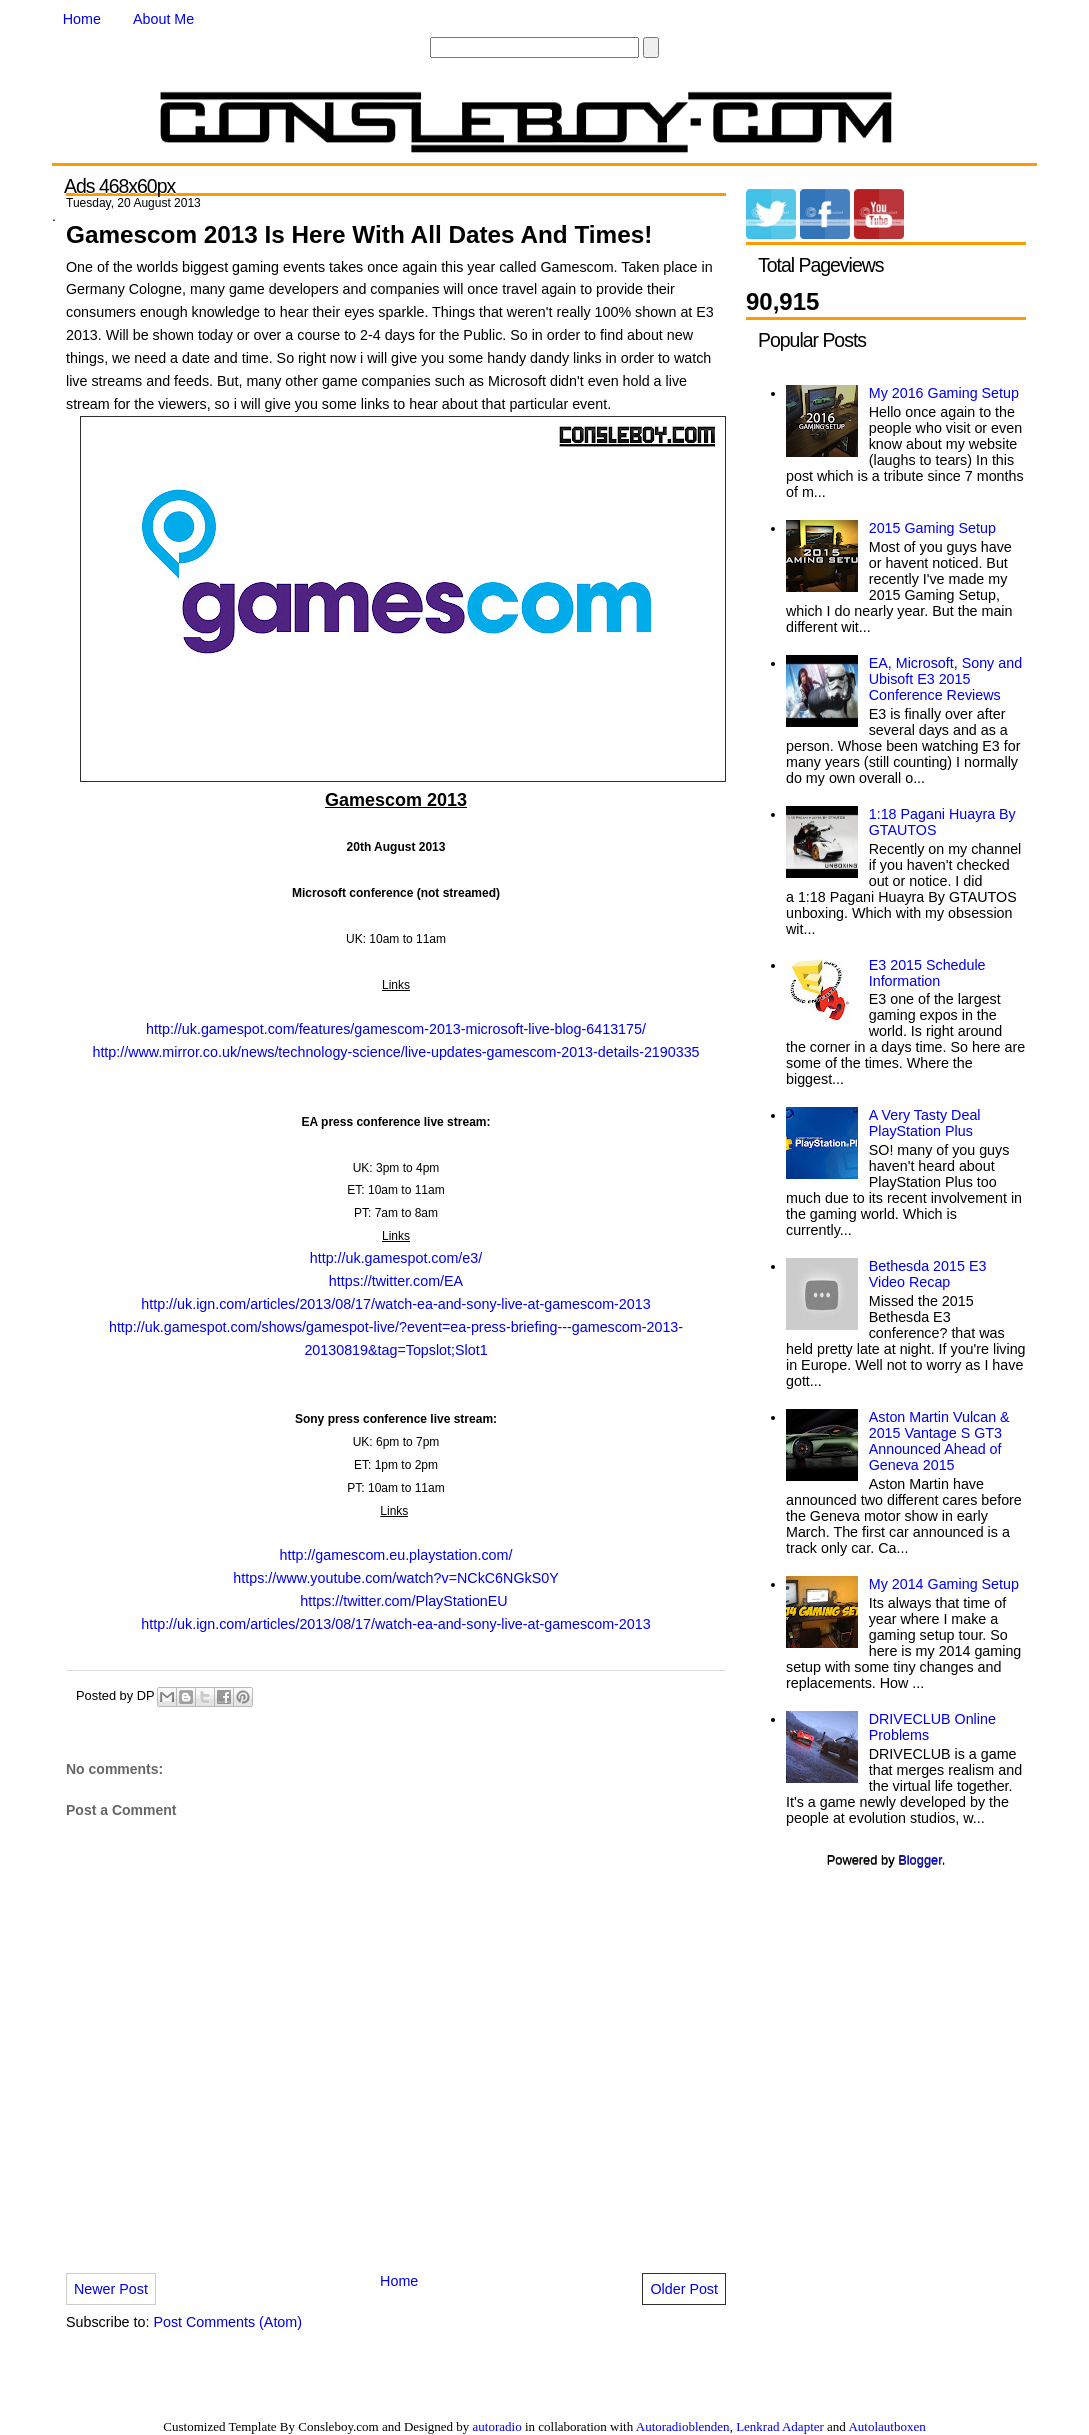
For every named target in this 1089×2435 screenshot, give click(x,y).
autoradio (497, 2426)
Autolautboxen (886, 2426)
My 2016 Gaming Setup (944, 393)
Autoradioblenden (683, 2426)
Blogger (920, 1859)
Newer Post (111, 2289)
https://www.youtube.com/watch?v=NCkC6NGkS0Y (395, 1578)
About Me (163, 19)
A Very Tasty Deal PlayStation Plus (925, 1123)
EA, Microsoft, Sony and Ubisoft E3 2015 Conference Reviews (945, 679)
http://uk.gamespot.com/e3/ (396, 1258)
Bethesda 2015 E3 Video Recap (928, 1274)
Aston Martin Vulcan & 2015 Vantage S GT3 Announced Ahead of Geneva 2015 (939, 1441)
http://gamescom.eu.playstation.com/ (396, 1555)
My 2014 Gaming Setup (944, 1584)
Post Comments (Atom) (227, 2322)
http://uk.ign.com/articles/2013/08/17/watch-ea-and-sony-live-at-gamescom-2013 (395, 1304)
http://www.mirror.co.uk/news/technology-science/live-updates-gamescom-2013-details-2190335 (395, 1052)
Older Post (684, 2289)
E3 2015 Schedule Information (927, 973)
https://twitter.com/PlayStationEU (403, 1601)
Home (82, 19)
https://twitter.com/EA (396, 1281)
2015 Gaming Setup (932, 528)
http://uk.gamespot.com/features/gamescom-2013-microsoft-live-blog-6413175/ (396, 1029)
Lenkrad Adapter (780, 2426)
